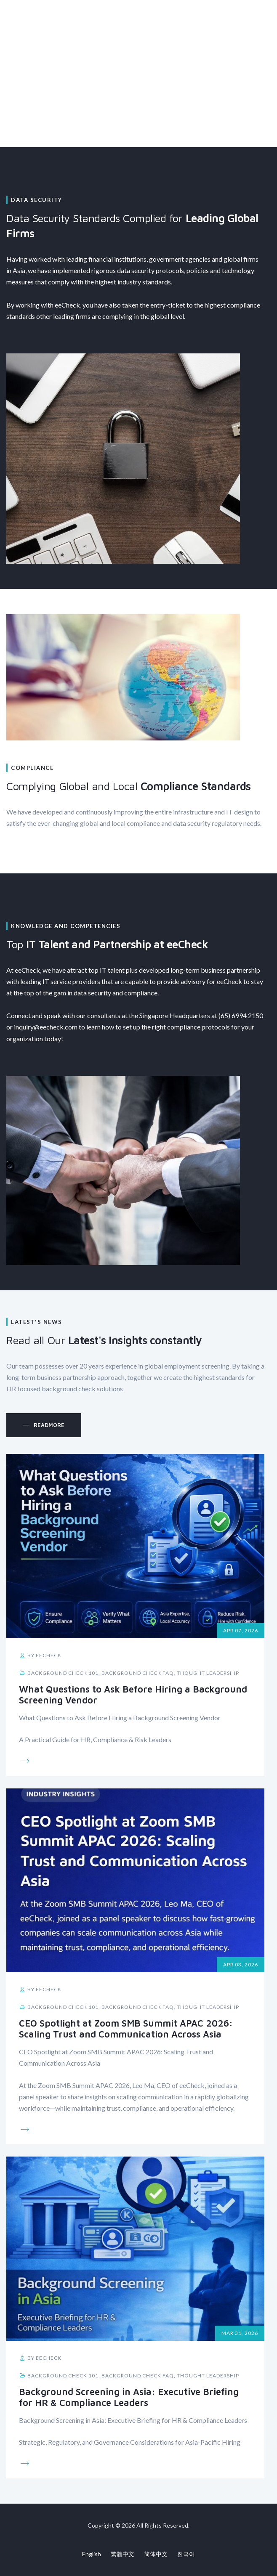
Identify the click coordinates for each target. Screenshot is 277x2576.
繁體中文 (122, 2553)
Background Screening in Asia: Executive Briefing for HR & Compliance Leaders (129, 2397)
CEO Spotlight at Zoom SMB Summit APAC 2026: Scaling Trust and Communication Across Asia (126, 2029)
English (91, 2553)
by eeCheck (40, 1655)
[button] (43, 1425)
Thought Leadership (208, 1673)
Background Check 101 (63, 1673)
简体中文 (156, 2553)
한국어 (186, 2553)
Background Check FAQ (137, 1673)
